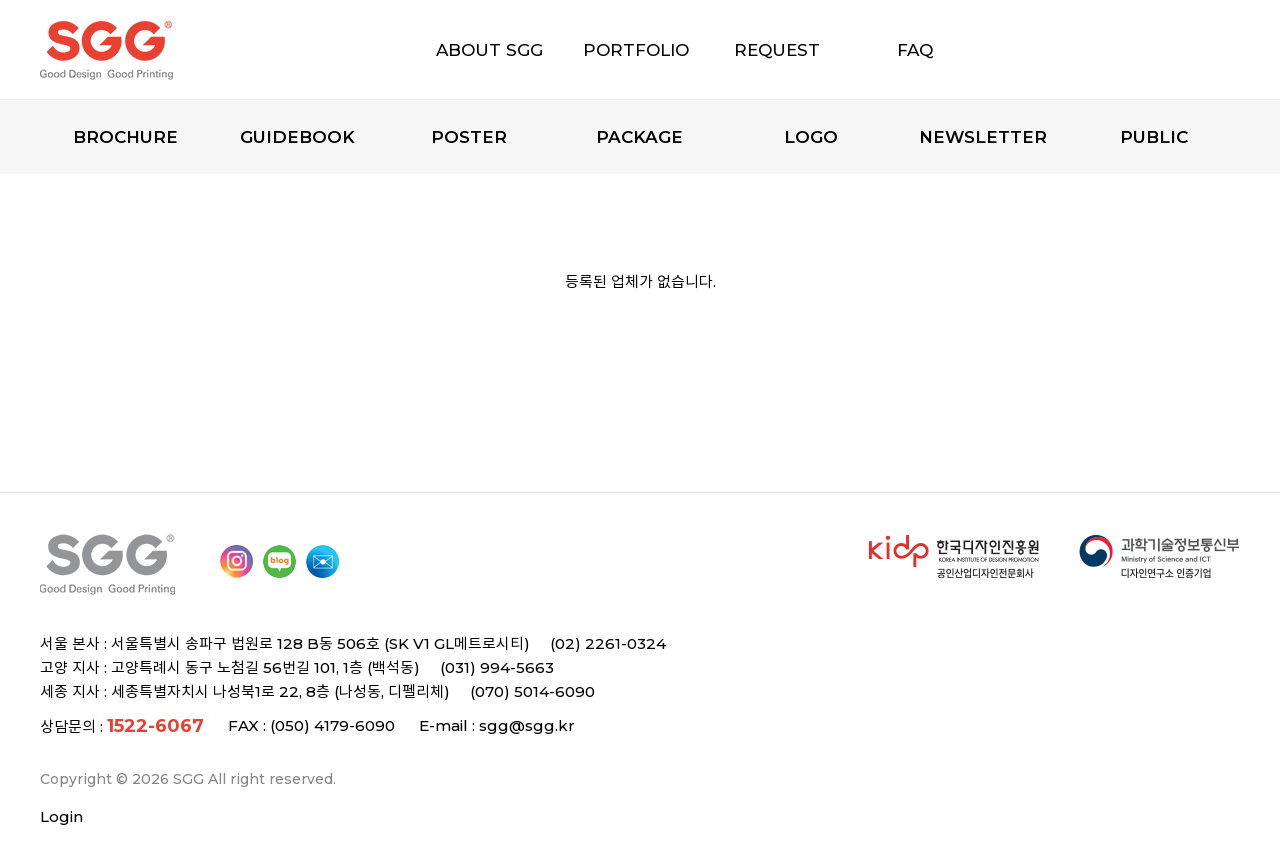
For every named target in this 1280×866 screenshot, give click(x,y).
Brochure (125, 137)
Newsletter (983, 137)
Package (639, 137)
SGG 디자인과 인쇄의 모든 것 (142, 50)
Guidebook (297, 137)
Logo (811, 137)
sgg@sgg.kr (527, 725)
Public (1154, 137)
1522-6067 (155, 726)
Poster (469, 137)
